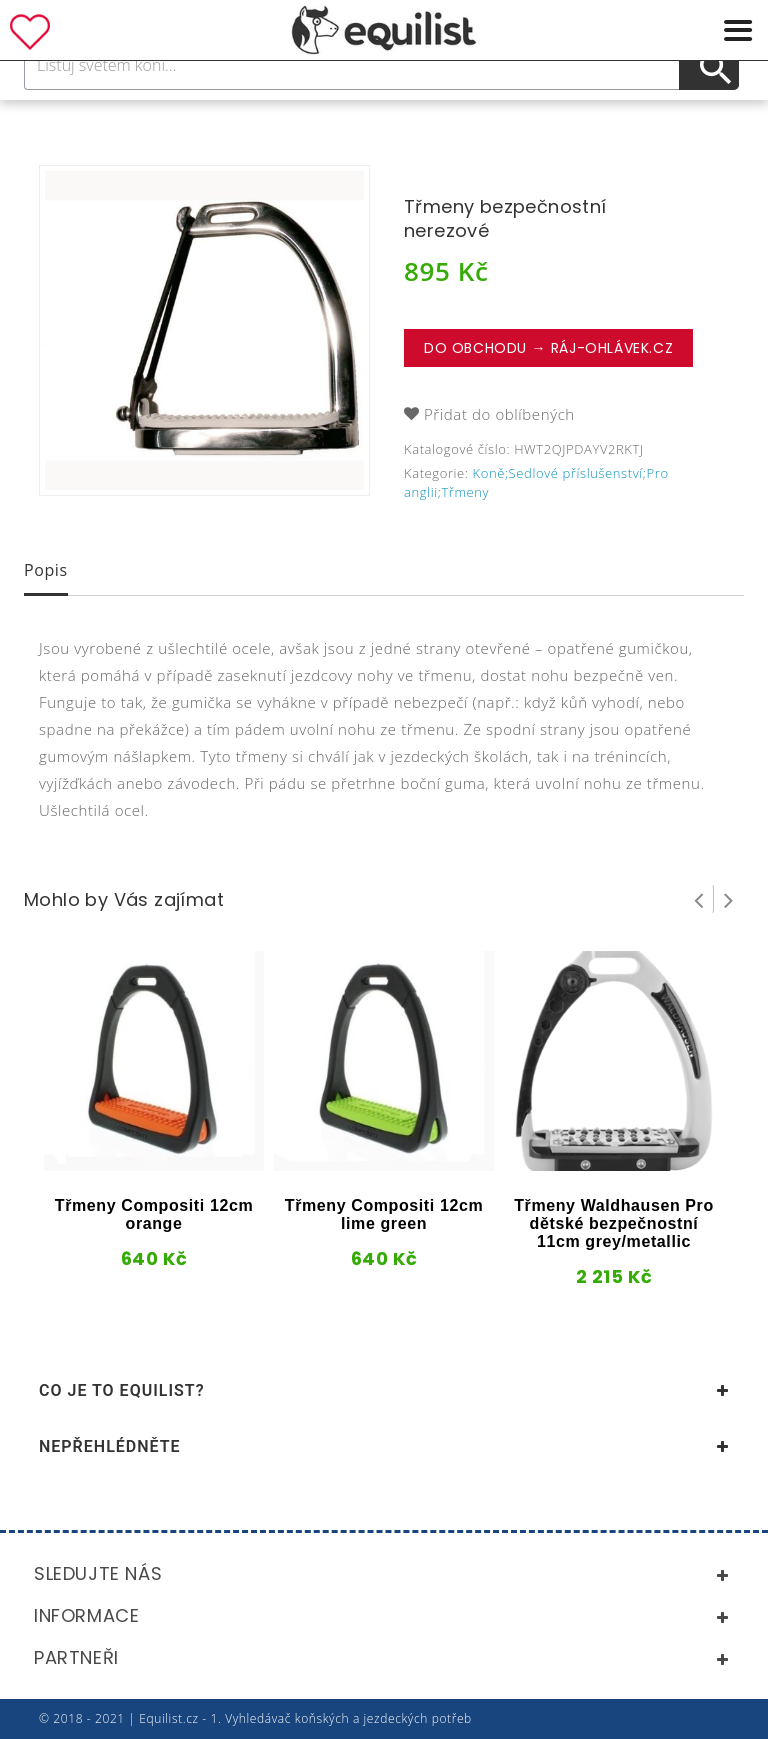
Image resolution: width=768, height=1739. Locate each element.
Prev (699, 899)
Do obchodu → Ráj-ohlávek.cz (548, 348)
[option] (204, 330)
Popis (46, 570)
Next (729, 899)
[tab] (46, 572)
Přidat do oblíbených (499, 414)
